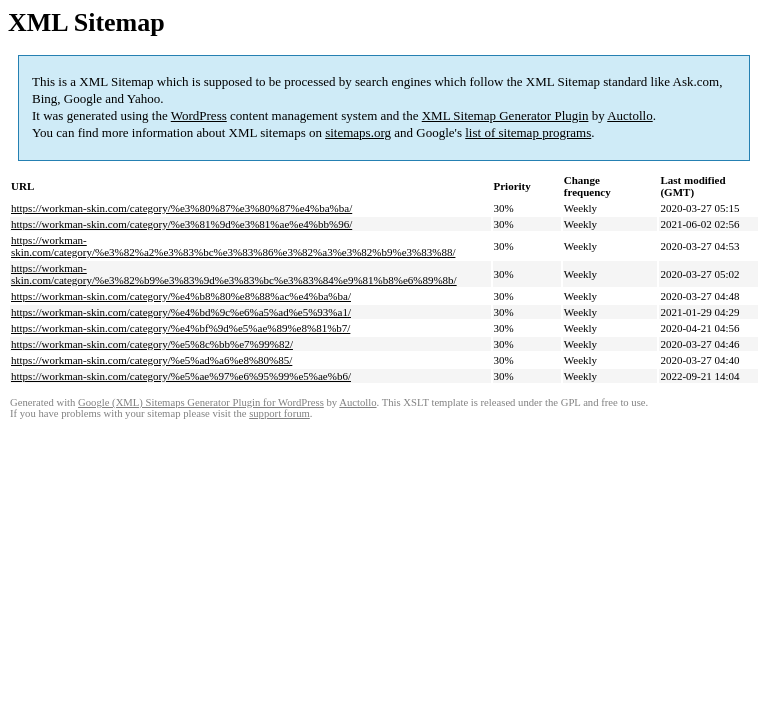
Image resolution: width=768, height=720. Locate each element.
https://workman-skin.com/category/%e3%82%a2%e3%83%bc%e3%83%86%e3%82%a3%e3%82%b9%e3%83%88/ (233, 246)
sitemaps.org (358, 132)
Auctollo (630, 115)
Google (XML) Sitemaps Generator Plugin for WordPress (201, 402)
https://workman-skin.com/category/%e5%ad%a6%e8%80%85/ (151, 360)
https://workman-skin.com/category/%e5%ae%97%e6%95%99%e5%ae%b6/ (181, 376)
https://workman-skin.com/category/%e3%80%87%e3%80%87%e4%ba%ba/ (181, 208)
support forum (279, 413)
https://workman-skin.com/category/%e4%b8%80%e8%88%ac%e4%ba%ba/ (181, 296)
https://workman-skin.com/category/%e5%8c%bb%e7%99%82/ (152, 344)
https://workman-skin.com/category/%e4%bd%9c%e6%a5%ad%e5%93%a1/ (181, 312)
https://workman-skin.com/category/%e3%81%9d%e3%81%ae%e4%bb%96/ (181, 224)
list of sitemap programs (528, 132)
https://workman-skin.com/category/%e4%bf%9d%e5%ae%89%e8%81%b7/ (180, 328)
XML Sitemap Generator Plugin (505, 115)
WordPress (199, 115)
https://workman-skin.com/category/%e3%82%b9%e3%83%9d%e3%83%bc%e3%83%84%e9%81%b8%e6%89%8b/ (234, 274)
